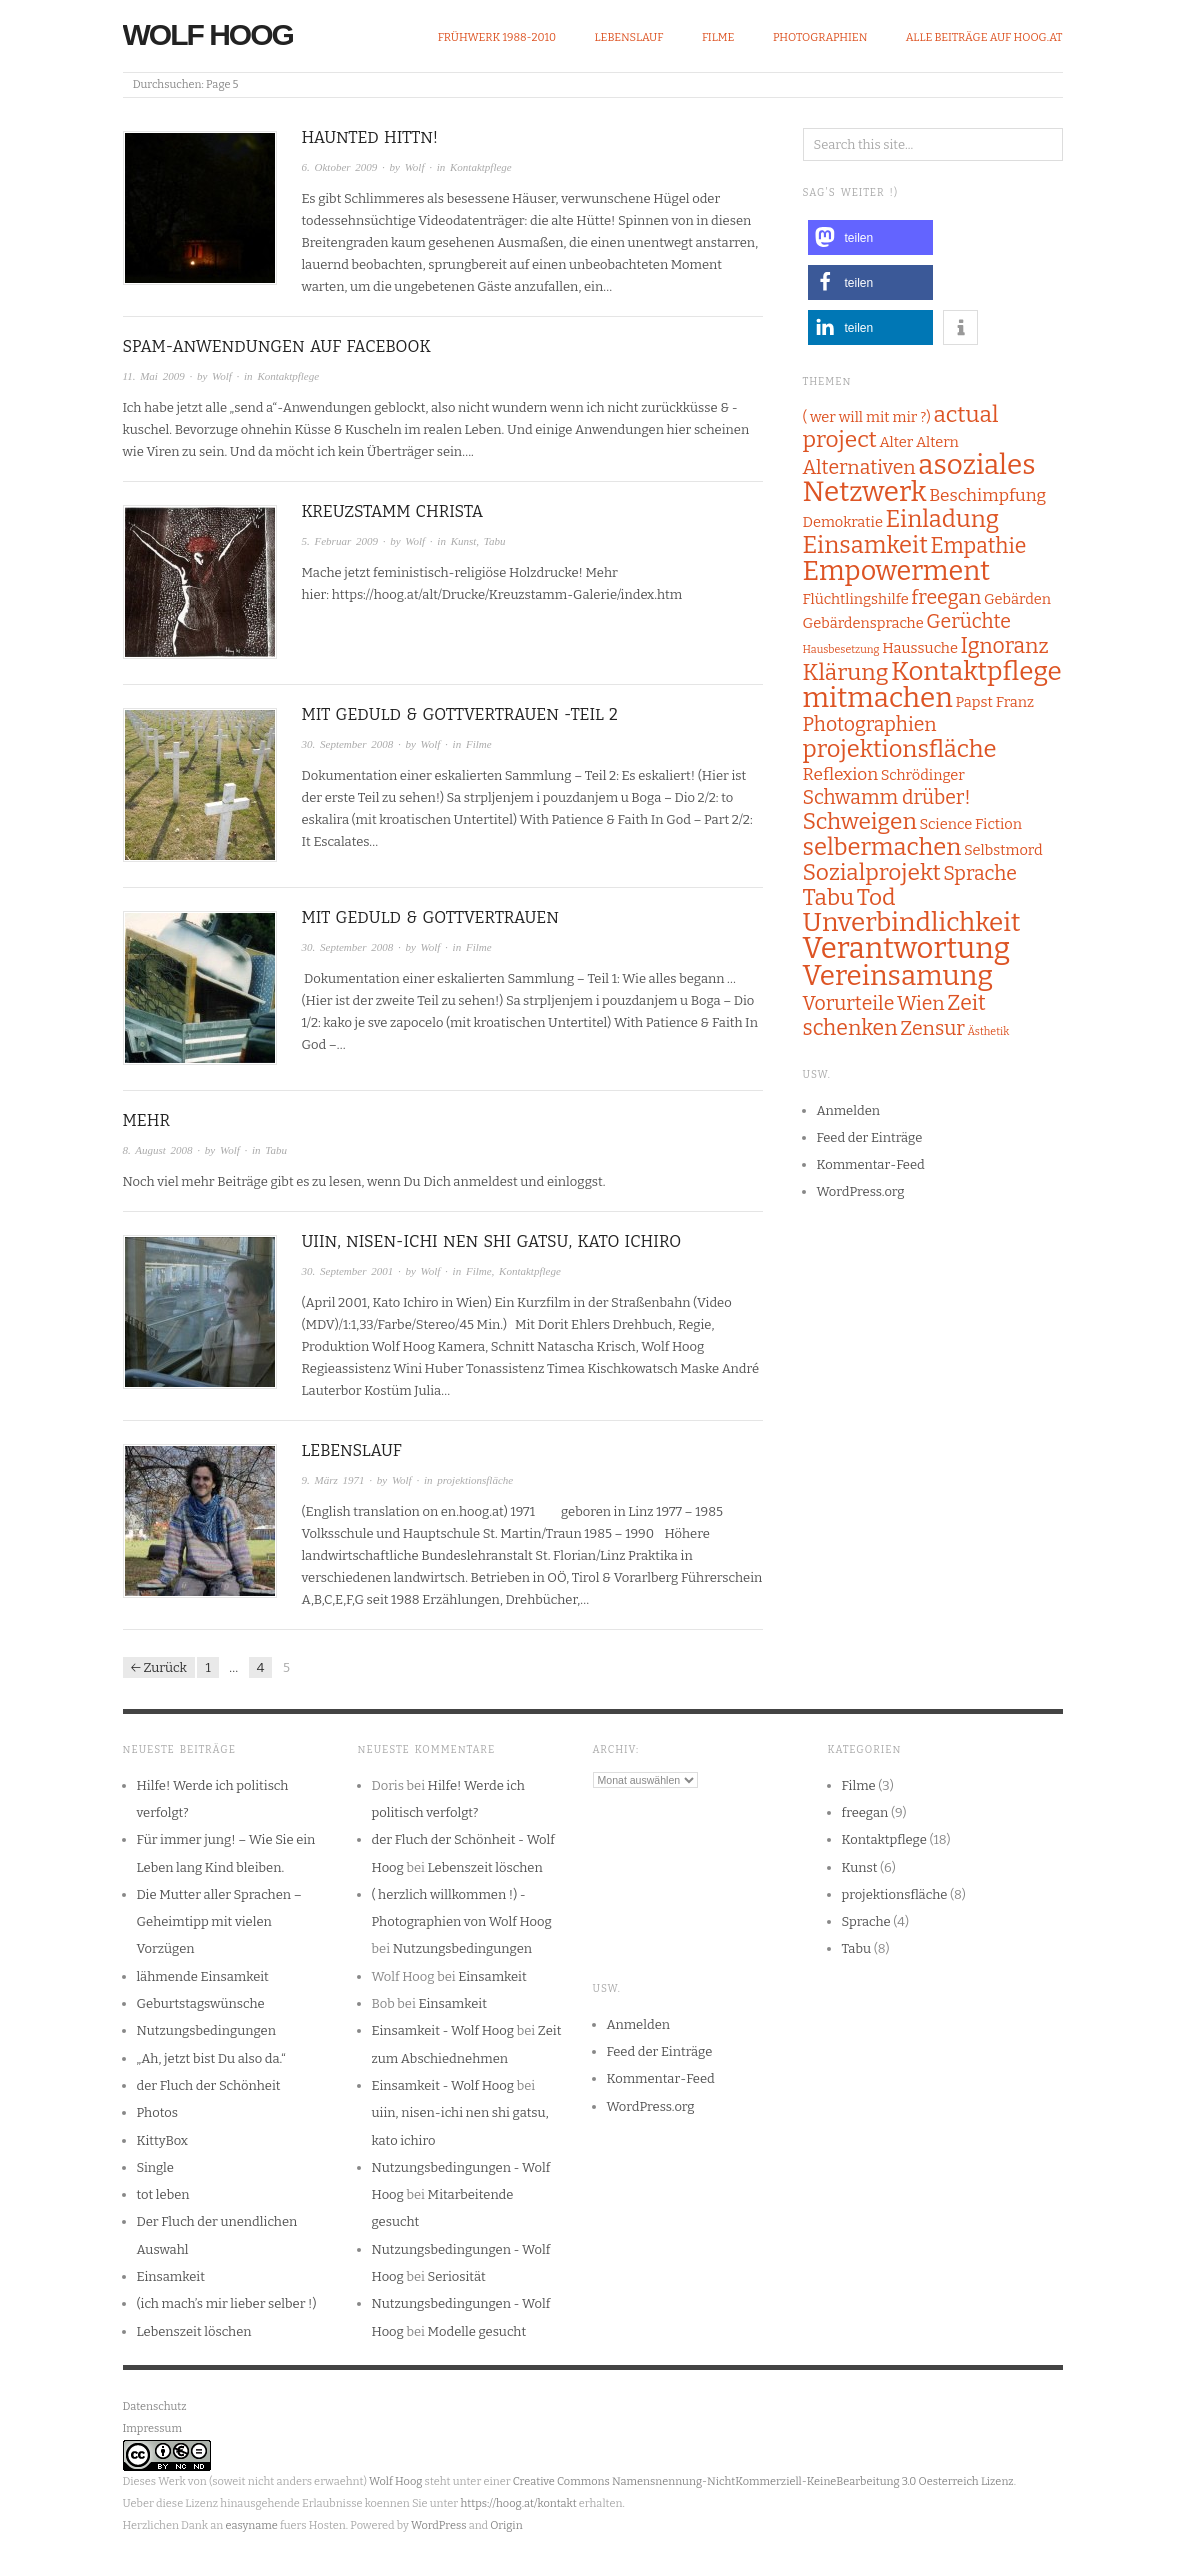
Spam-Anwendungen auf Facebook (277, 346)
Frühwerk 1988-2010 (497, 37)
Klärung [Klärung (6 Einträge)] (846, 672)
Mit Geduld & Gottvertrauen (430, 917)
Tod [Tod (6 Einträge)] (876, 897)
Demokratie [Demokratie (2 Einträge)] (843, 522)
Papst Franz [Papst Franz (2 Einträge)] (994, 702)
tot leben (163, 2194)
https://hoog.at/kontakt (518, 2503)
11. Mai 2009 (154, 376)
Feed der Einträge (870, 1137)
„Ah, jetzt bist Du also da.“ (211, 2058)
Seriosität (457, 2276)
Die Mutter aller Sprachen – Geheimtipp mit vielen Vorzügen (219, 1922)
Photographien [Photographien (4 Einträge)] (870, 724)
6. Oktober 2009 (340, 167)
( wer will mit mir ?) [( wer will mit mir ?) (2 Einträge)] (867, 417)
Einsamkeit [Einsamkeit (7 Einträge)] (865, 545)
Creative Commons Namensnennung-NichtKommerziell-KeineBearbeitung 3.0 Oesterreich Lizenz (763, 2481)
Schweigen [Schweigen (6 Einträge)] (860, 821)
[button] (870, 237)
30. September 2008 (348, 744)
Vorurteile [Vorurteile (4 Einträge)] (849, 1003)
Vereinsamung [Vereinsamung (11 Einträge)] (898, 975)
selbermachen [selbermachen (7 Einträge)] (882, 847)
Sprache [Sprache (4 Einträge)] (980, 873)
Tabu (495, 541)
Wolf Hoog (208, 34)
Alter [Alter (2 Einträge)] (896, 442)
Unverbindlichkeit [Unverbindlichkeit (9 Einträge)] (912, 922)
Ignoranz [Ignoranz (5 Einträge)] (1005, 646)
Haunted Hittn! (370, 137)
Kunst (464, 541)
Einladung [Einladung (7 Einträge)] (943, 519)
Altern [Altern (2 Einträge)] (937, 442)
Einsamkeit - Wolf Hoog (443, 2030)
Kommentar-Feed (871, 1164)
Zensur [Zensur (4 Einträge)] (932, 1028)
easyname (251, 2525)
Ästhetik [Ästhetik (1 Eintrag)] (988, 1031)
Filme (718, 37)
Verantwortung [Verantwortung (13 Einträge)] (907, 948)
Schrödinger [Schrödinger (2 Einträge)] (923, 775)
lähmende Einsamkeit (203, 1976)
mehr (146, 1120)
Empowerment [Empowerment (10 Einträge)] (897, 571)
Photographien (820, 37)
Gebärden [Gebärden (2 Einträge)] (1017, 599)
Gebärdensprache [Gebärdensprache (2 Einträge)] (863, 623)
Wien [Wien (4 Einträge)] (921, 1003)
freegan (865, 1812)
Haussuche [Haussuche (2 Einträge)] (920, 648)
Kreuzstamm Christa (393, 511)
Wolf (415, 167)
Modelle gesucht (477, 2331)
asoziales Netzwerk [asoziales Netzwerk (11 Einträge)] (919, 478)
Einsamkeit (171, 2276)
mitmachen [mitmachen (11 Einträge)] (878, 697)
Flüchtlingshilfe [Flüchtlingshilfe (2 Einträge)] (856, 599)
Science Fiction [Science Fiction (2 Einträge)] (970, 824)
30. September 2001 (348, 1271)
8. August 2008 (158, 1150)
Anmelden (849, 1110)
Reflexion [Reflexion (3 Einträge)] (841, 774)
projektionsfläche (475, 1480)
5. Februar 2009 (340, 541)
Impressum (152, 2428)
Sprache (866, 1921)
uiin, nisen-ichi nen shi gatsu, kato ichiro (492, 1241)
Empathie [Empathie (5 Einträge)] (978, 546)
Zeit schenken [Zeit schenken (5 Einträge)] (894, 1015)
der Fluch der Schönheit (209, 2085)
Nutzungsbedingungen (206, 2030)
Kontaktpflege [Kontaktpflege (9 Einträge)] (976, 671)
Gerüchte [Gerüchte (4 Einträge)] (968, 621)
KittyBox (162, 2140)
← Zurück (159, 1667)
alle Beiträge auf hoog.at (984, 37)
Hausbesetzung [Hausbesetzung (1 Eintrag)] (841, 649)
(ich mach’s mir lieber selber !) (227, 2303)
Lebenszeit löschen (194, 2331)
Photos (157, 2112)
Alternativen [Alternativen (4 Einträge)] (859, 467)
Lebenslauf (629, 37)
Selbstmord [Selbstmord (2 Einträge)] (1003, 850)
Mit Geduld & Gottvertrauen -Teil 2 (460, 714)
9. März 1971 (333, 1480)
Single (155, 2167)
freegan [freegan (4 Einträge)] (946, 597)
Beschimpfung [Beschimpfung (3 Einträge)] (987, 495)
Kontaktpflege (481, 167)
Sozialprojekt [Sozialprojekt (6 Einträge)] (872, 872)
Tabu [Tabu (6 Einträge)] (829, 897)
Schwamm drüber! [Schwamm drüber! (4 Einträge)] (887, 797)
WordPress (439, 2525)
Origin (506, 2525)
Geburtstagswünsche (201, 2003)
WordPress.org (861, 1191)
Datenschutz (155, 2406)
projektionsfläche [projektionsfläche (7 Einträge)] (900, 749)
